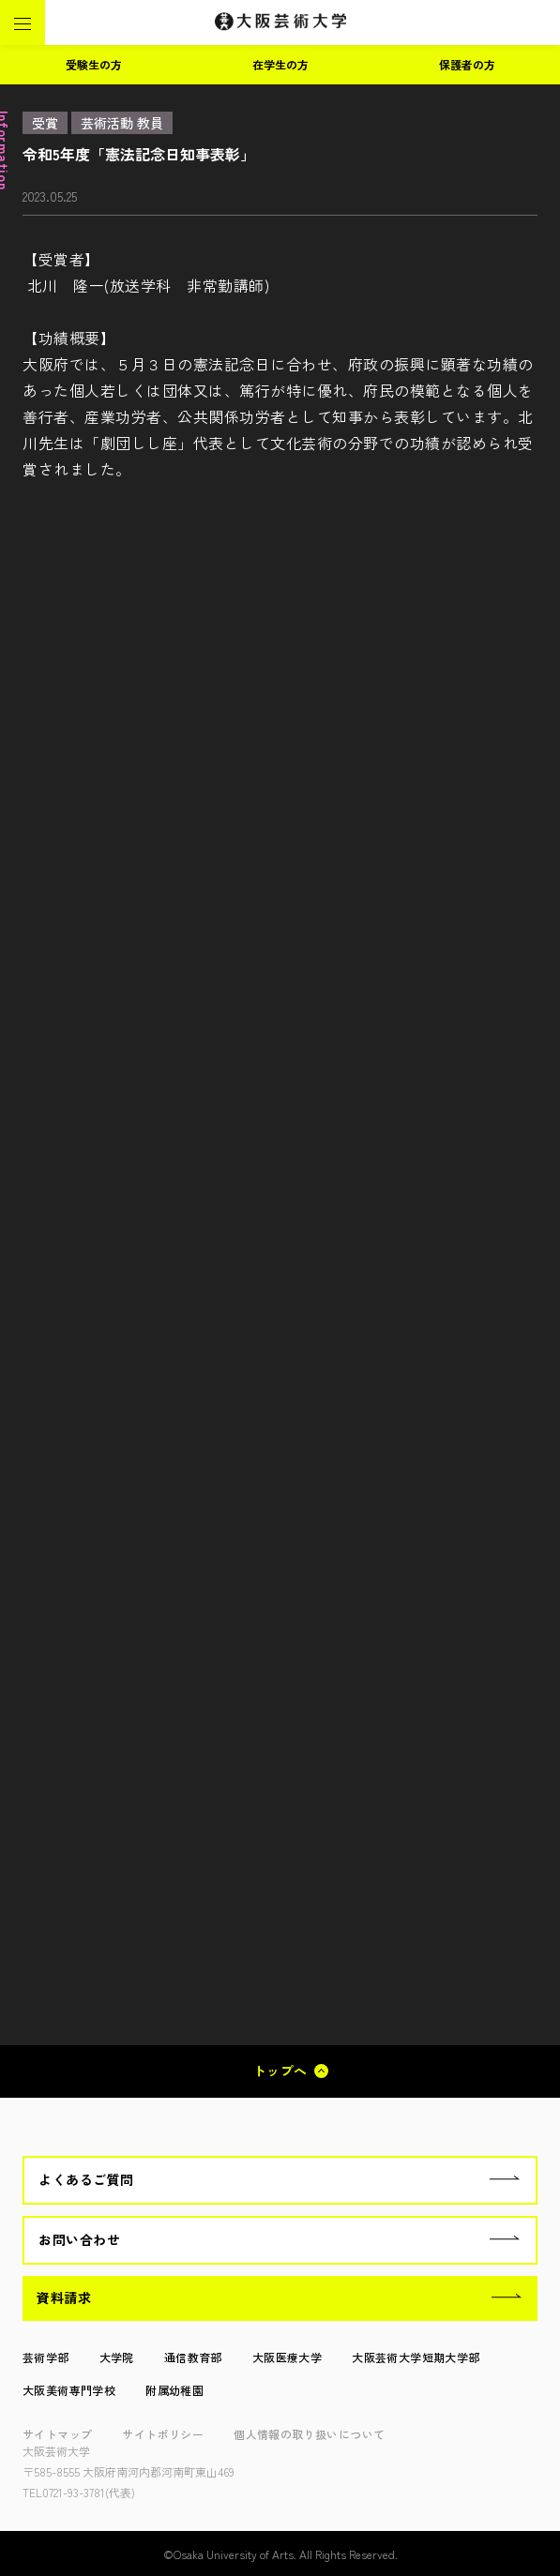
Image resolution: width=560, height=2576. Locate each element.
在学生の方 (280, 64)
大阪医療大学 (287, 2357)
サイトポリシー (163, 2434)
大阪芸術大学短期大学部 (415, 2357)
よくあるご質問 (86, 2179)
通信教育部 (193, 2357)
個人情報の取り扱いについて (309, 2434)
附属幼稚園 (174, 2390)
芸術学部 (46, 2357)
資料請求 (64, 2297)
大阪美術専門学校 (69, 2390)
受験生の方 (94, 64)
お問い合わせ (79, 2239)
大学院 (116, 2357)
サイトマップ (57, 2434)
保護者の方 (467, 64)
